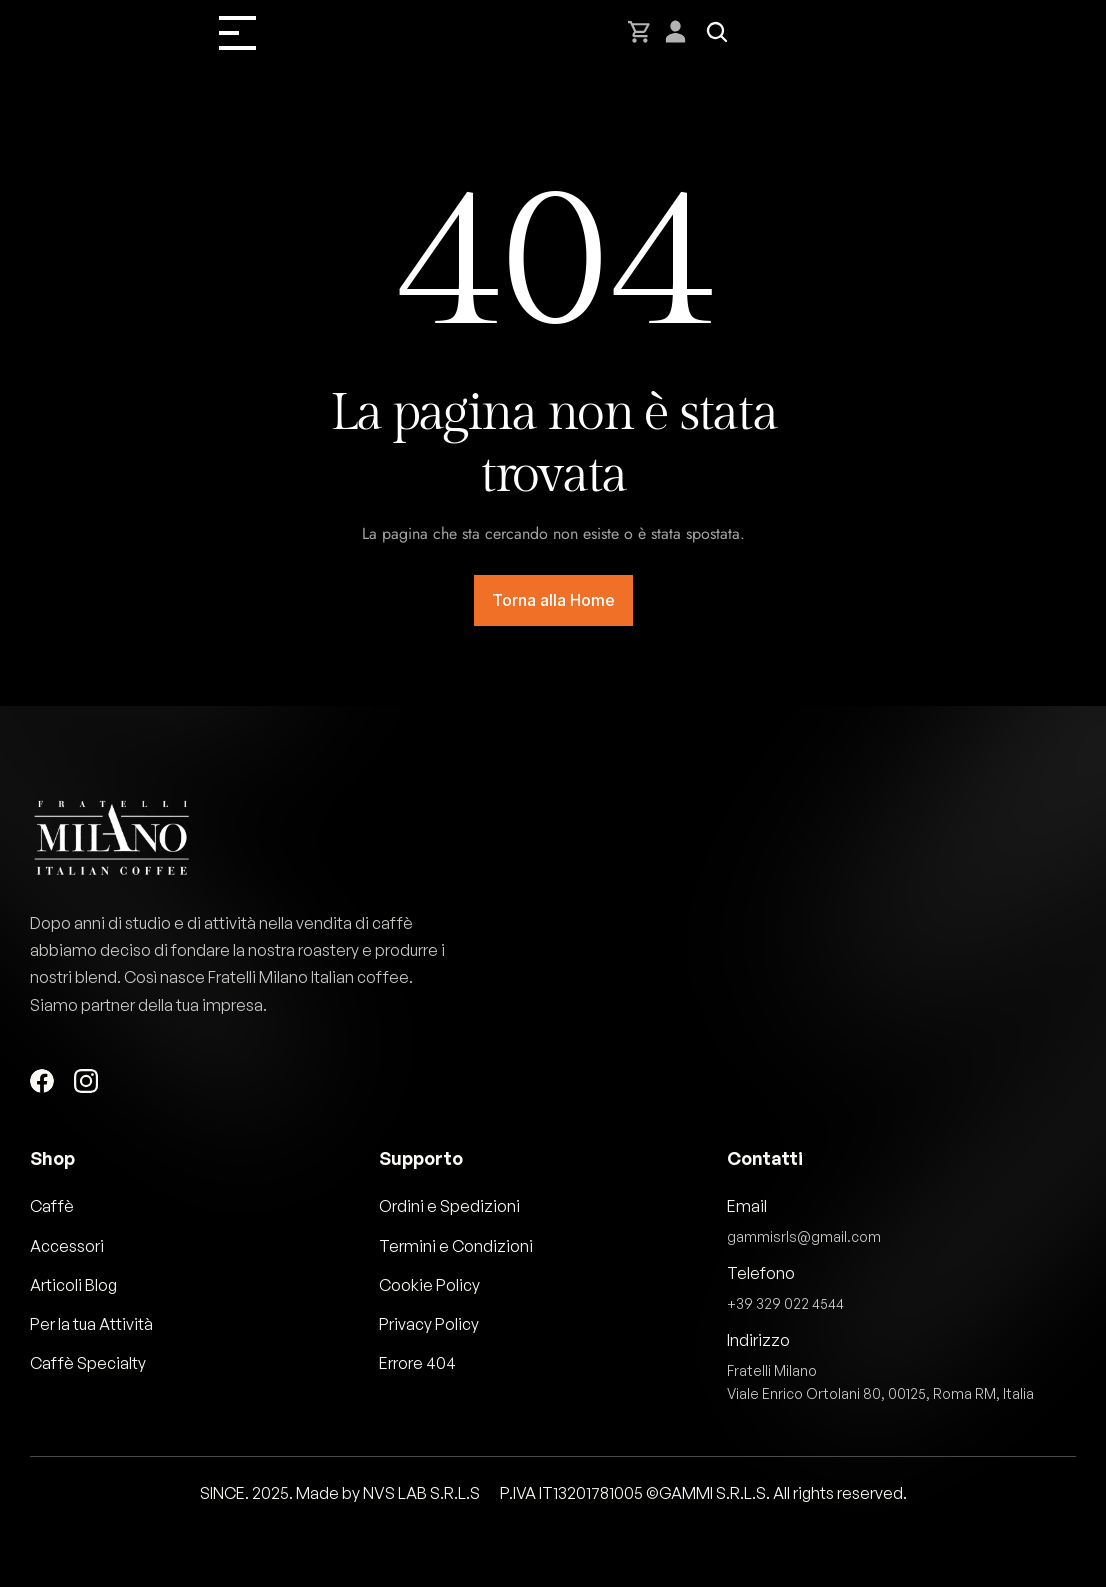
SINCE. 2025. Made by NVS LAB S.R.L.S (340, 1493)
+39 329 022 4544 (785, 1303)
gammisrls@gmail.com (804, 1236)
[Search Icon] (717, 32)
